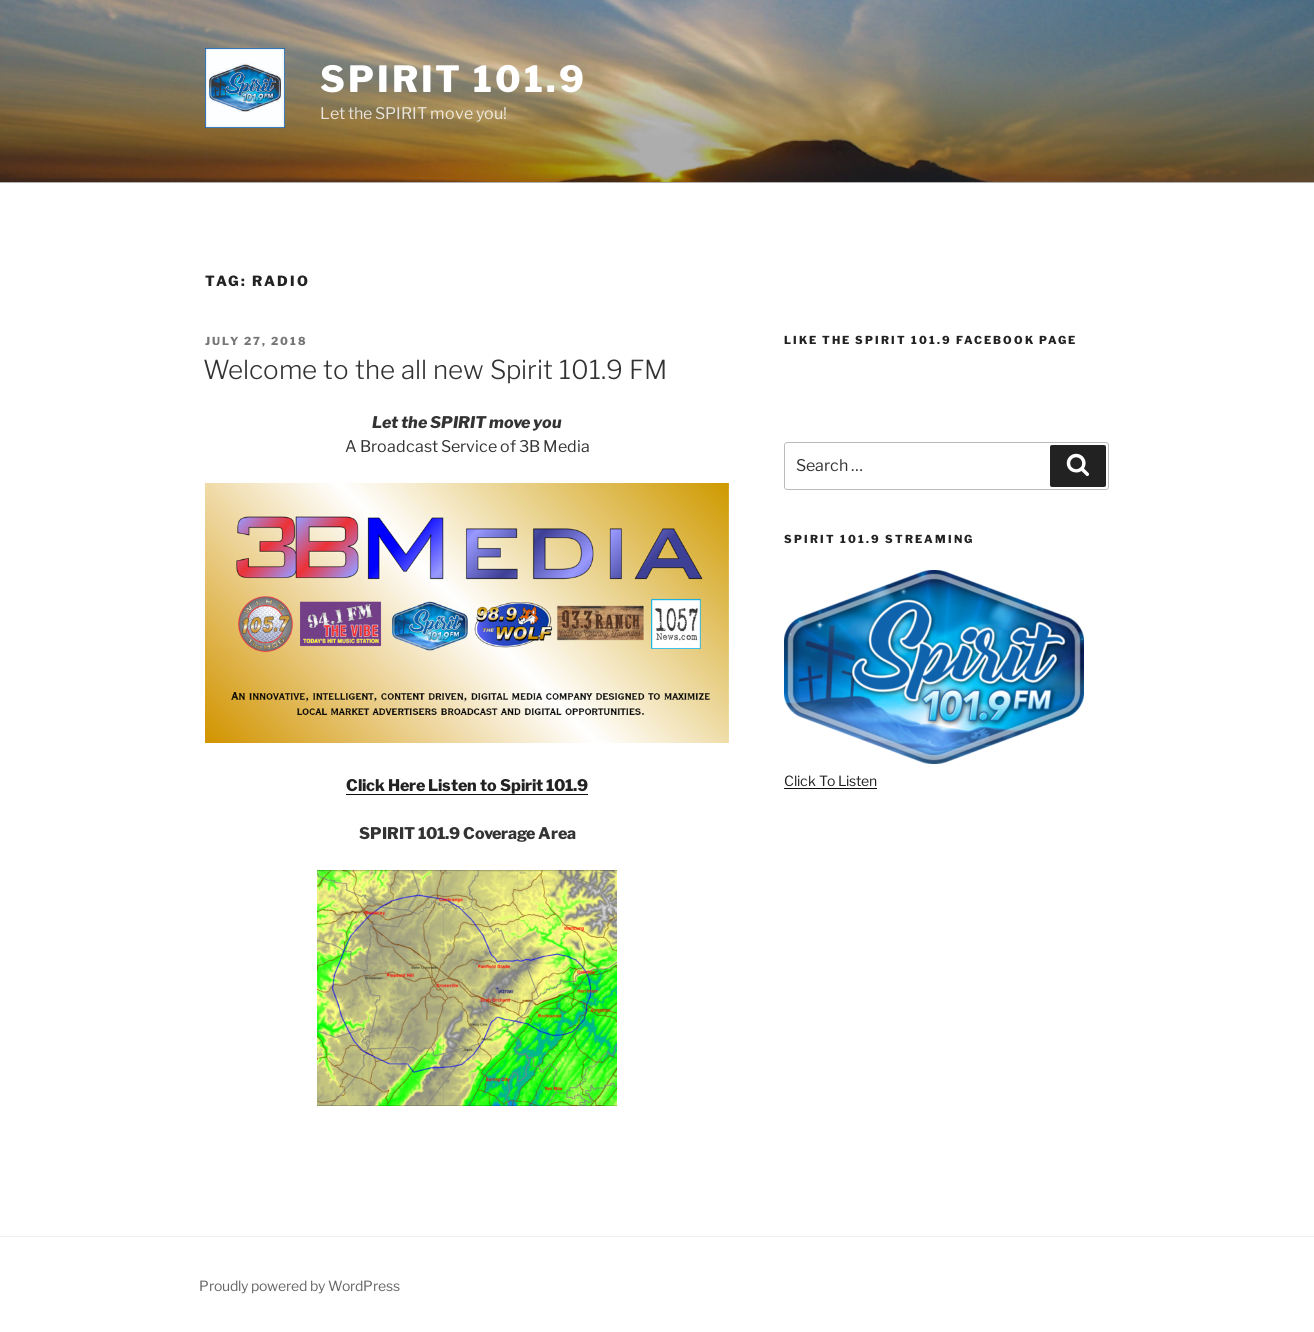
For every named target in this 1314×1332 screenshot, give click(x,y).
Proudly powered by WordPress (299, 1285)
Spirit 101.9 (453, 79)
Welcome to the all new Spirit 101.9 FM (435, 369)
